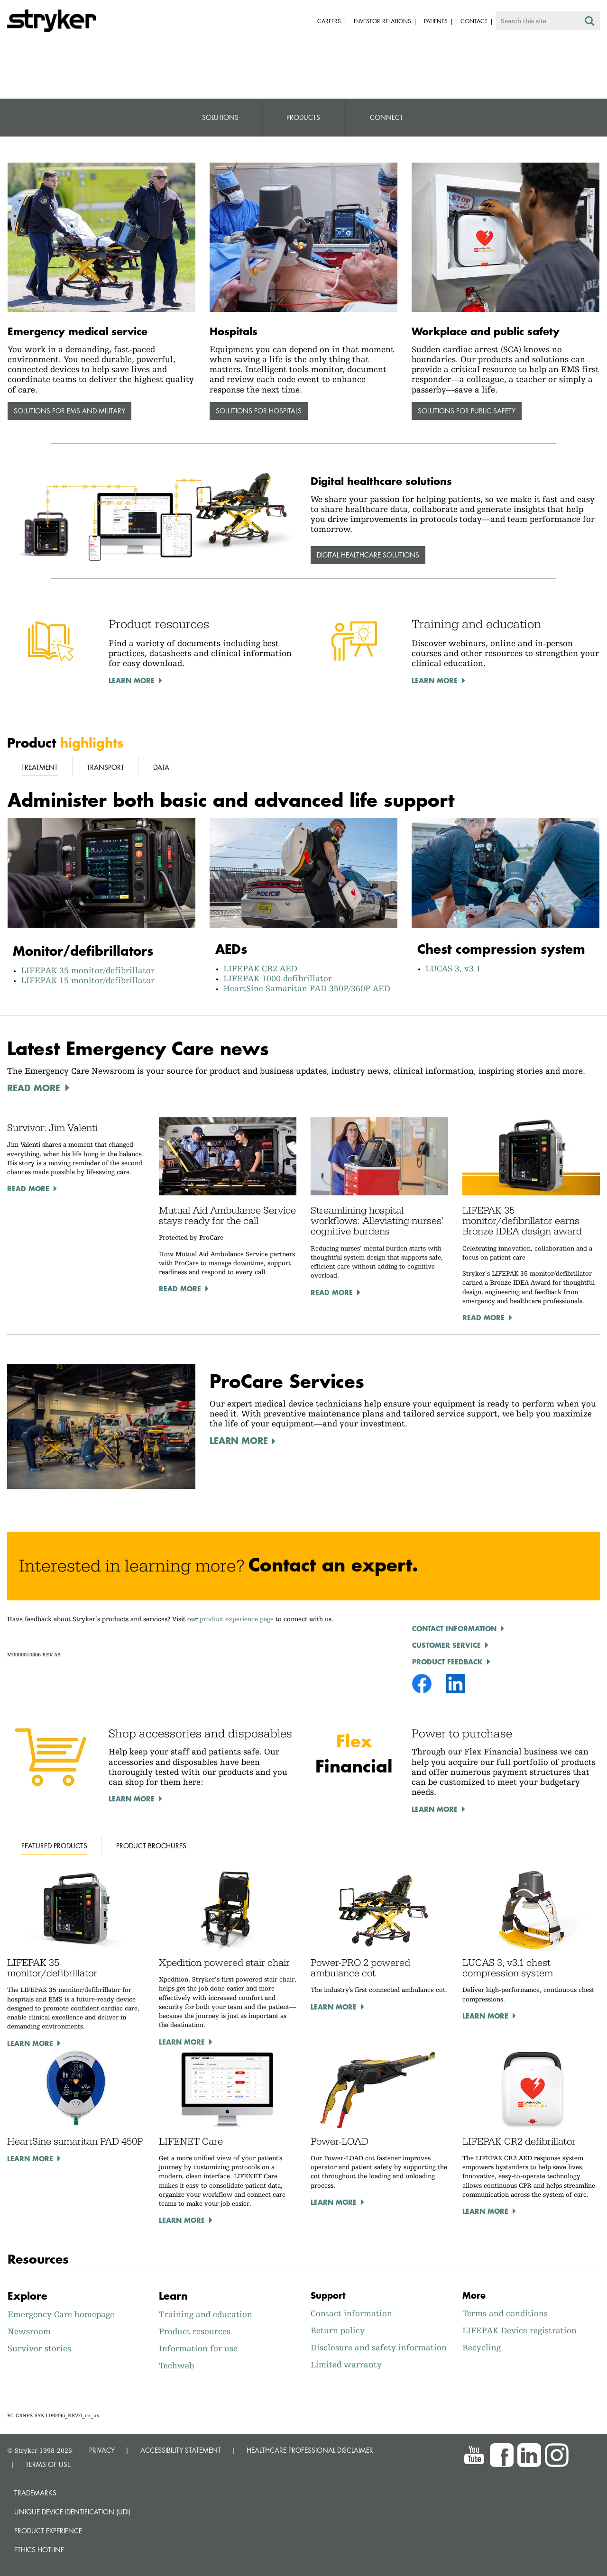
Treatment (39, 767)
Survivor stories (39, 2348)
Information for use (198, 2348)
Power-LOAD (339, 2141)
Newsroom (29, 2331)
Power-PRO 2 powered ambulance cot (360, 1968)
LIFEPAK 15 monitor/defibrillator (88, 980)
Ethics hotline (39, 2549)
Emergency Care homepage (61, 2314)
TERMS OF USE (48, 2464)
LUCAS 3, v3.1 (453, 968)
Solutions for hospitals (259, 410)
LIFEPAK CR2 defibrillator (519, 2141)
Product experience (48, 2530)
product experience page (237, 1619)
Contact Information (454, 1628)
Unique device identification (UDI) (72, 2511)
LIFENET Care (191, 2141)
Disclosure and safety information (379, 2347)
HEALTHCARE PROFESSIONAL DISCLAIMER (310, 2450)
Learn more (30, 2043)
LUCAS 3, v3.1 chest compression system (507, 1968)
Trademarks (35, 2492)
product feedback (447, 1661)
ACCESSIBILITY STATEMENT (180, 2450)
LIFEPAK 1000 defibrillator (277, 978)
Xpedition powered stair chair (224, 1962)
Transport (105, 767)
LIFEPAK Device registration (519, 2330)
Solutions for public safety (466, 410)
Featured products (54, 1845)
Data (161, 767)
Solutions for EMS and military (69, 410)
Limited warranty (346, 2364)
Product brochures (151, 1845)
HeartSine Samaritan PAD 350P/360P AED (306, 988)
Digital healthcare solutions (368, 554)
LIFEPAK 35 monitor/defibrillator (90, 970)
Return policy (338, 2330)
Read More (28, 1188)
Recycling (481, 2347)
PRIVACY (102, 2450)
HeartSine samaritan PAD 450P (75, 2141)
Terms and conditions (505, 2313)
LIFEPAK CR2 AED (260, 968)
